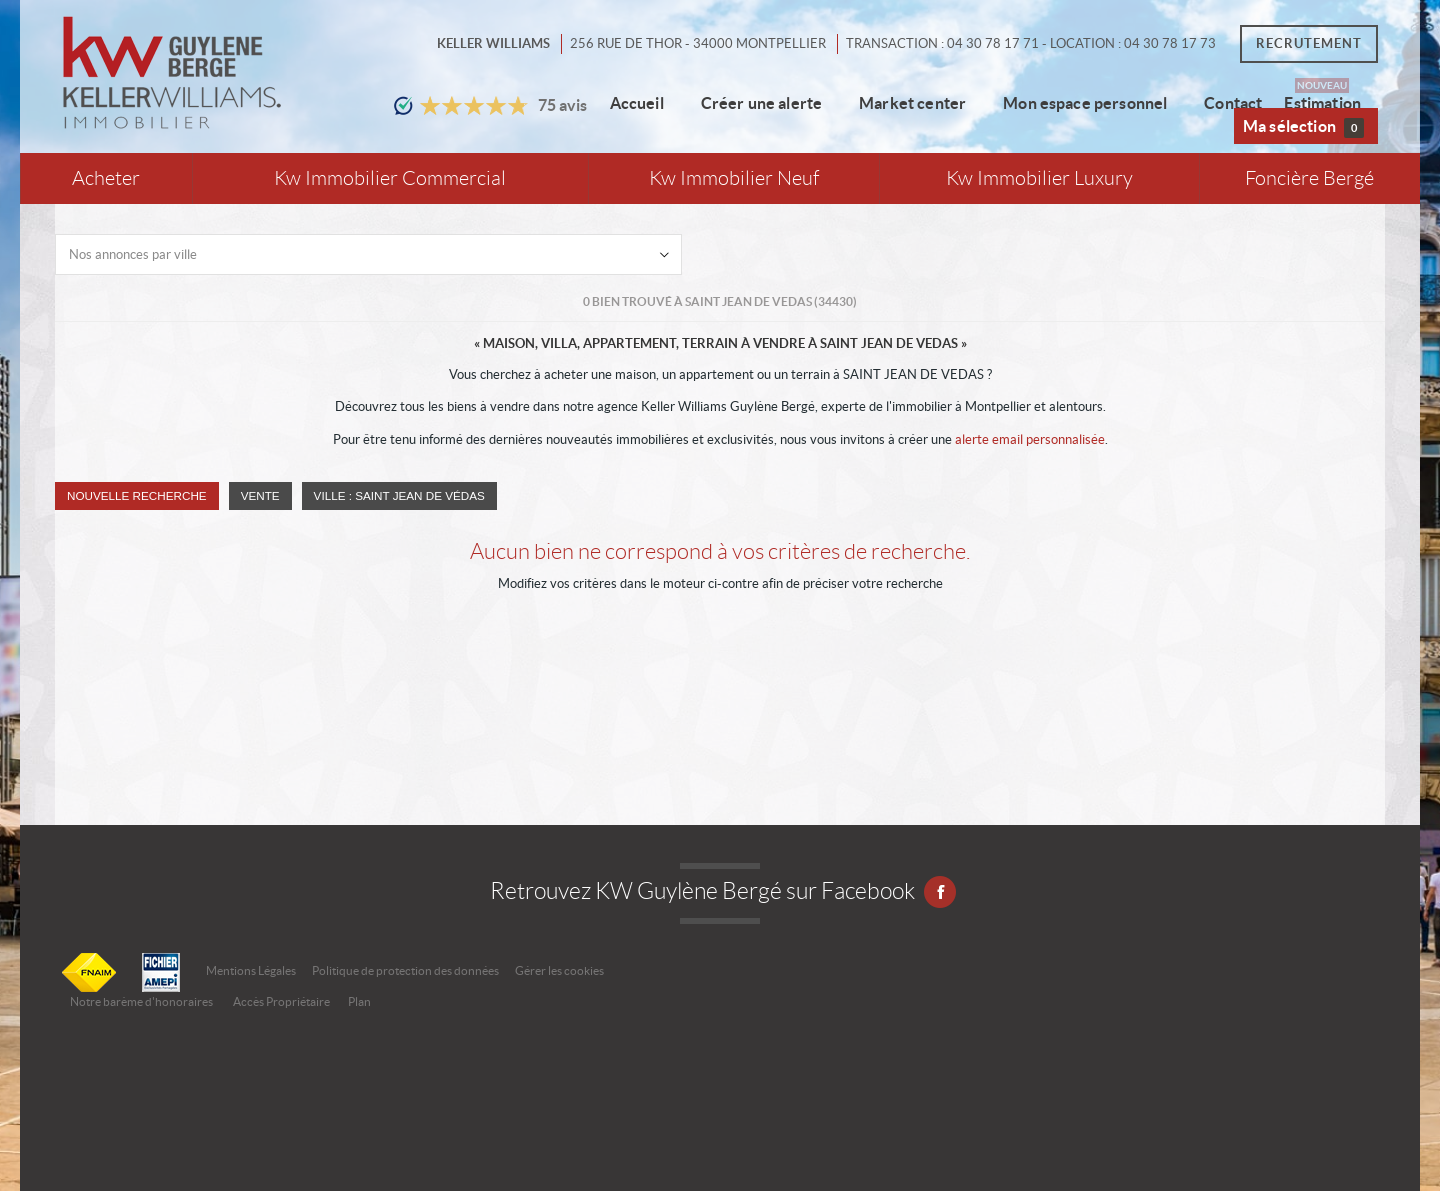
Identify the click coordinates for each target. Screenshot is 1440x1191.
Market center (912, 103)
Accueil (637, 103)
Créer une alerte (762, 103)
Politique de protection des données (405, 970)
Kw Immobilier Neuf (734, 178)
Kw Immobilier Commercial (390, 178)
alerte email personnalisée (1030, 439)
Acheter (106, 178)
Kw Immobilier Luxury (1039, 178)
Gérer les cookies (559, 970)
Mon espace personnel (1085, 103)
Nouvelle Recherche (137, 495)
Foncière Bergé (1309, 178)
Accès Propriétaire (281, 1001)
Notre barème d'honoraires (142, 1001)
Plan (359, 1001)
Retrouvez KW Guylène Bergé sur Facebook (720, 891)
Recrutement (1309, 43)
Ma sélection (1303, 127)
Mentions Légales (251, 970)
